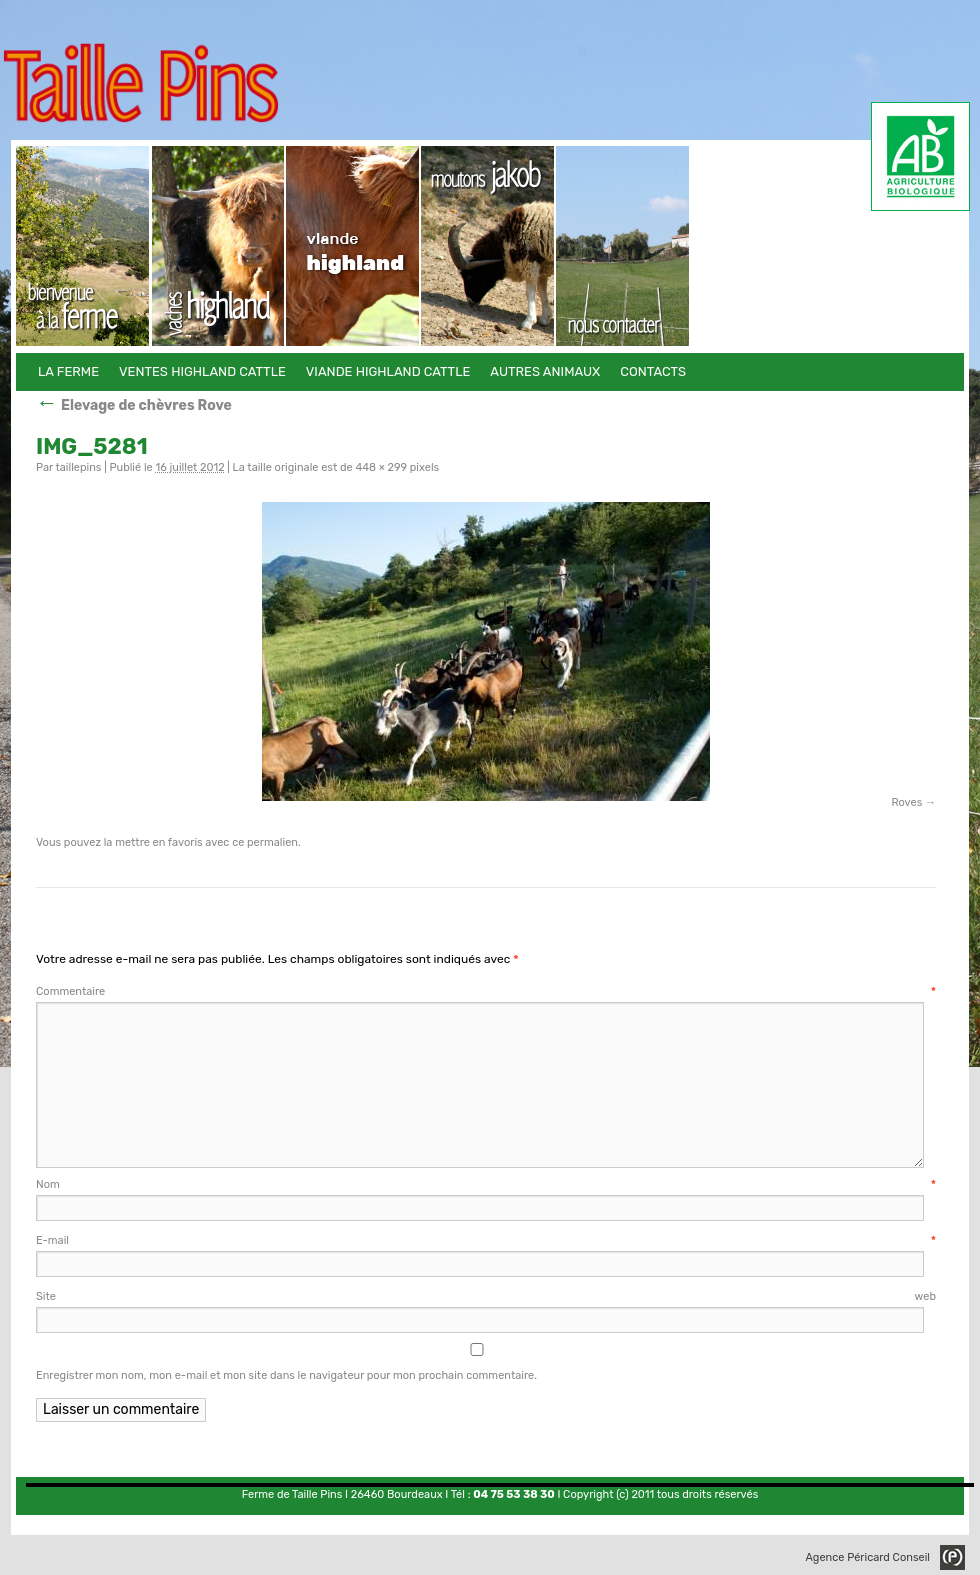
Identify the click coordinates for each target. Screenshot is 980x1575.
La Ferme (83, 246)
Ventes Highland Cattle (218, 246)
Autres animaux (488, 246)
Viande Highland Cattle (353, 246)
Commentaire (486, 991)
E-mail (486, 1240)
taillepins (78, 467)
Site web (486, 1296)
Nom (486, 1184)
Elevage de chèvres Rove (134, 405)
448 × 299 (381, 467)
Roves (906, 802)
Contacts (623, 246)
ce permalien (265, 842)
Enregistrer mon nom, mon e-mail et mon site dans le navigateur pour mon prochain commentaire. (286, 1375)
